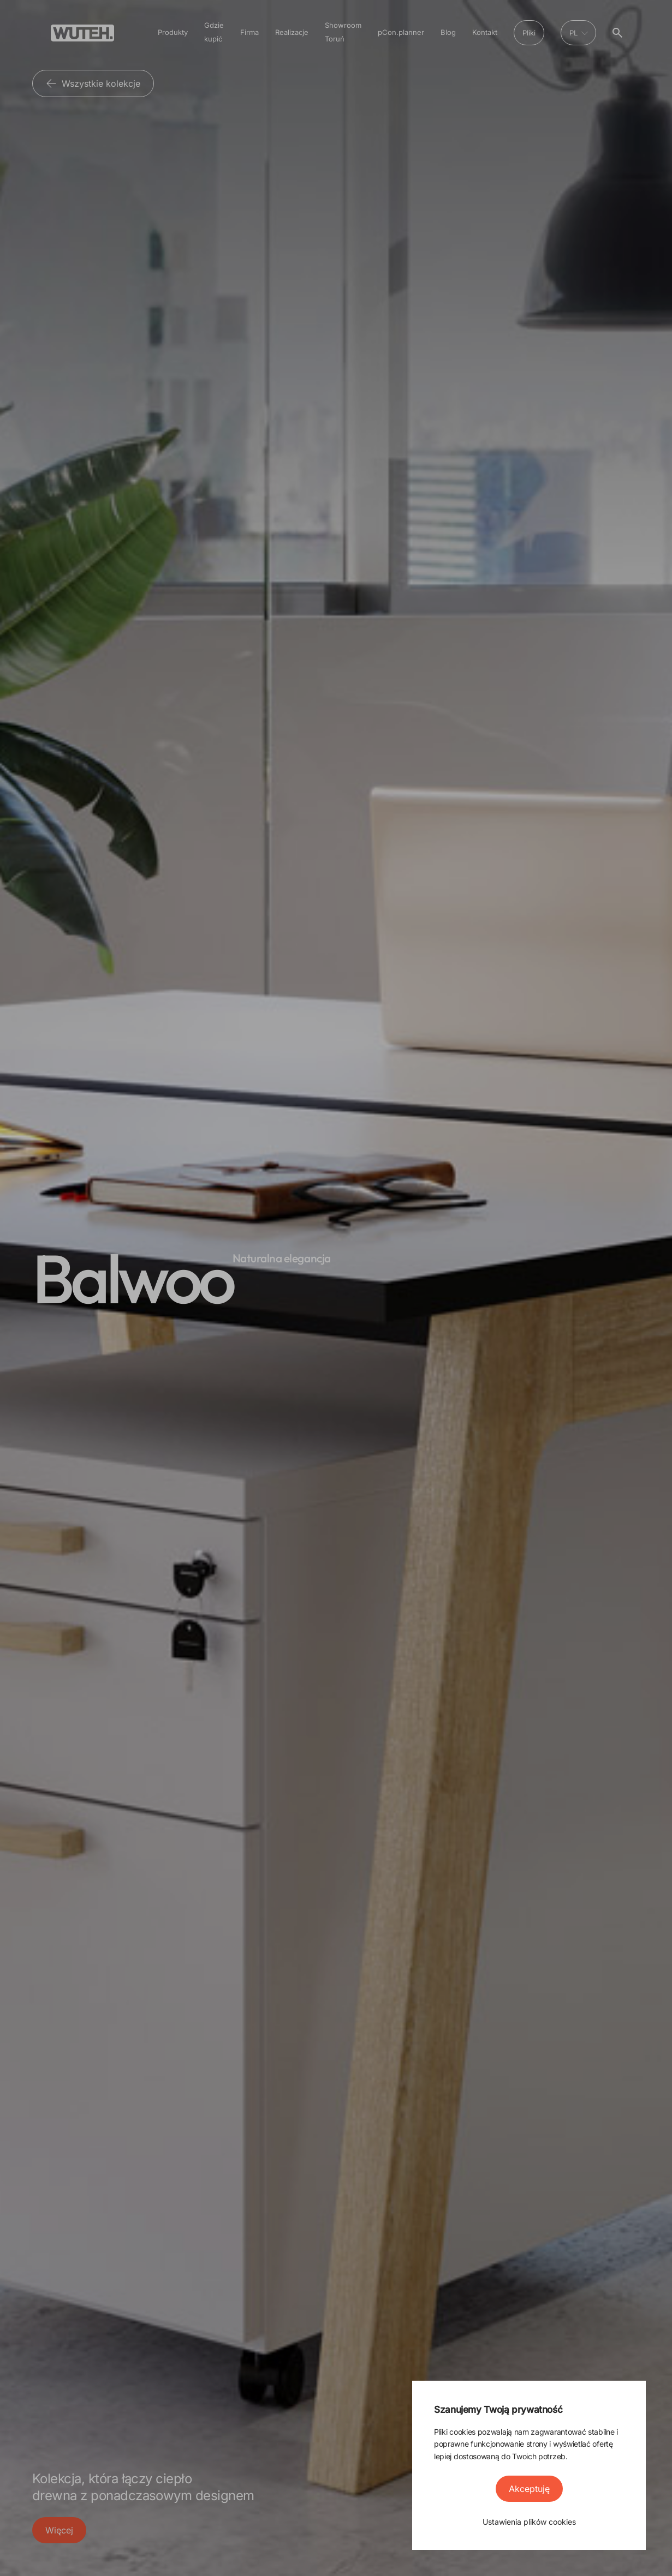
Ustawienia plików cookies (529, 2521)
